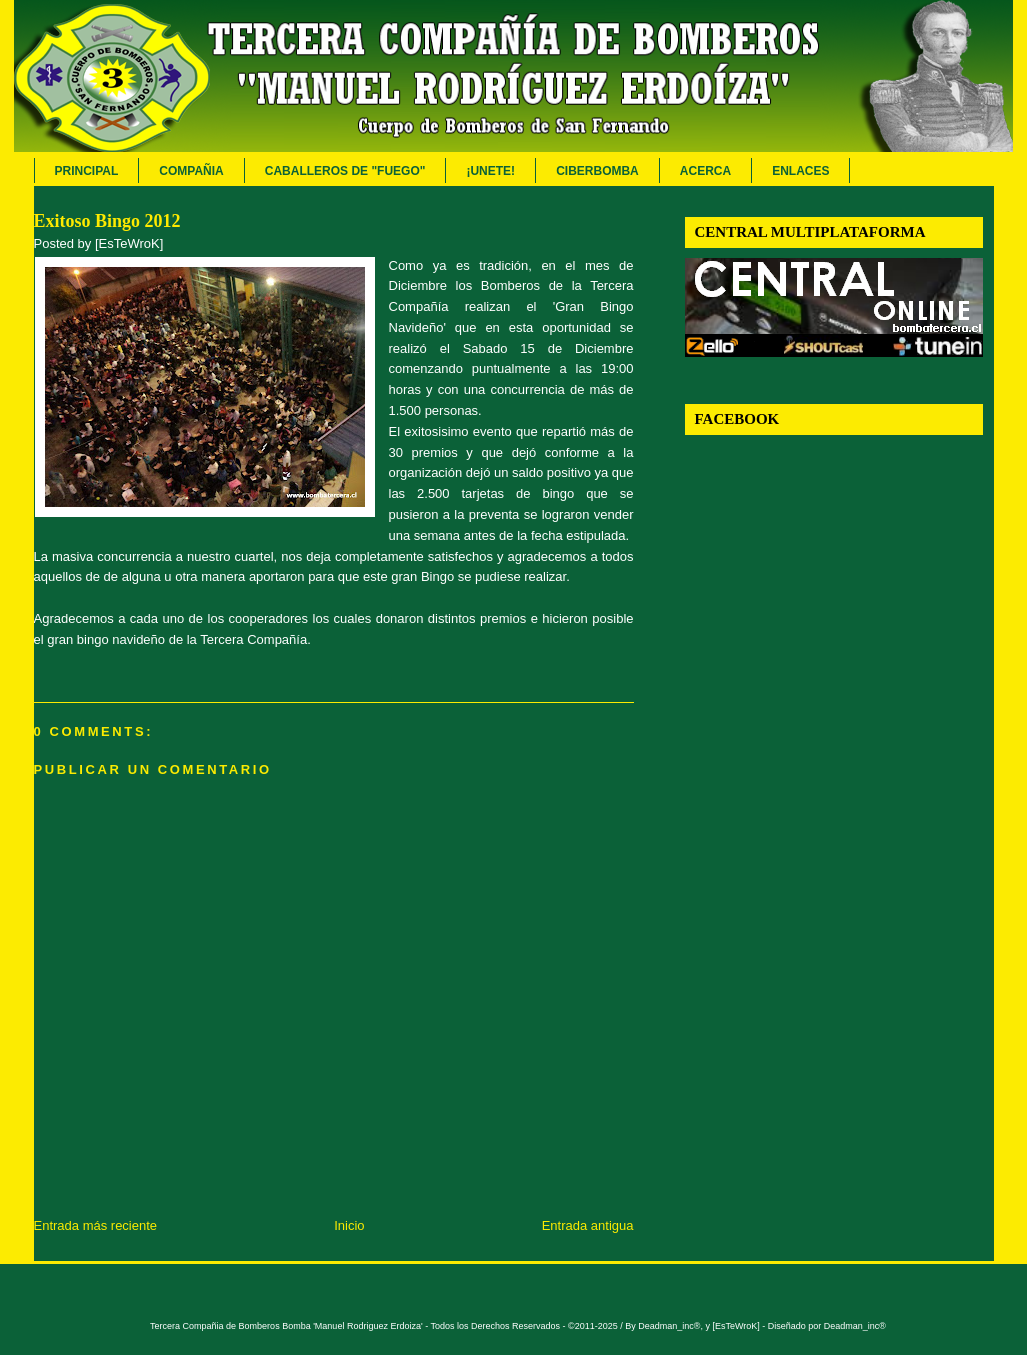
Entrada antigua (588, 1225)
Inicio (349, 1225)
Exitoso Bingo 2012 (107, 221)
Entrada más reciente (96, 1225)
